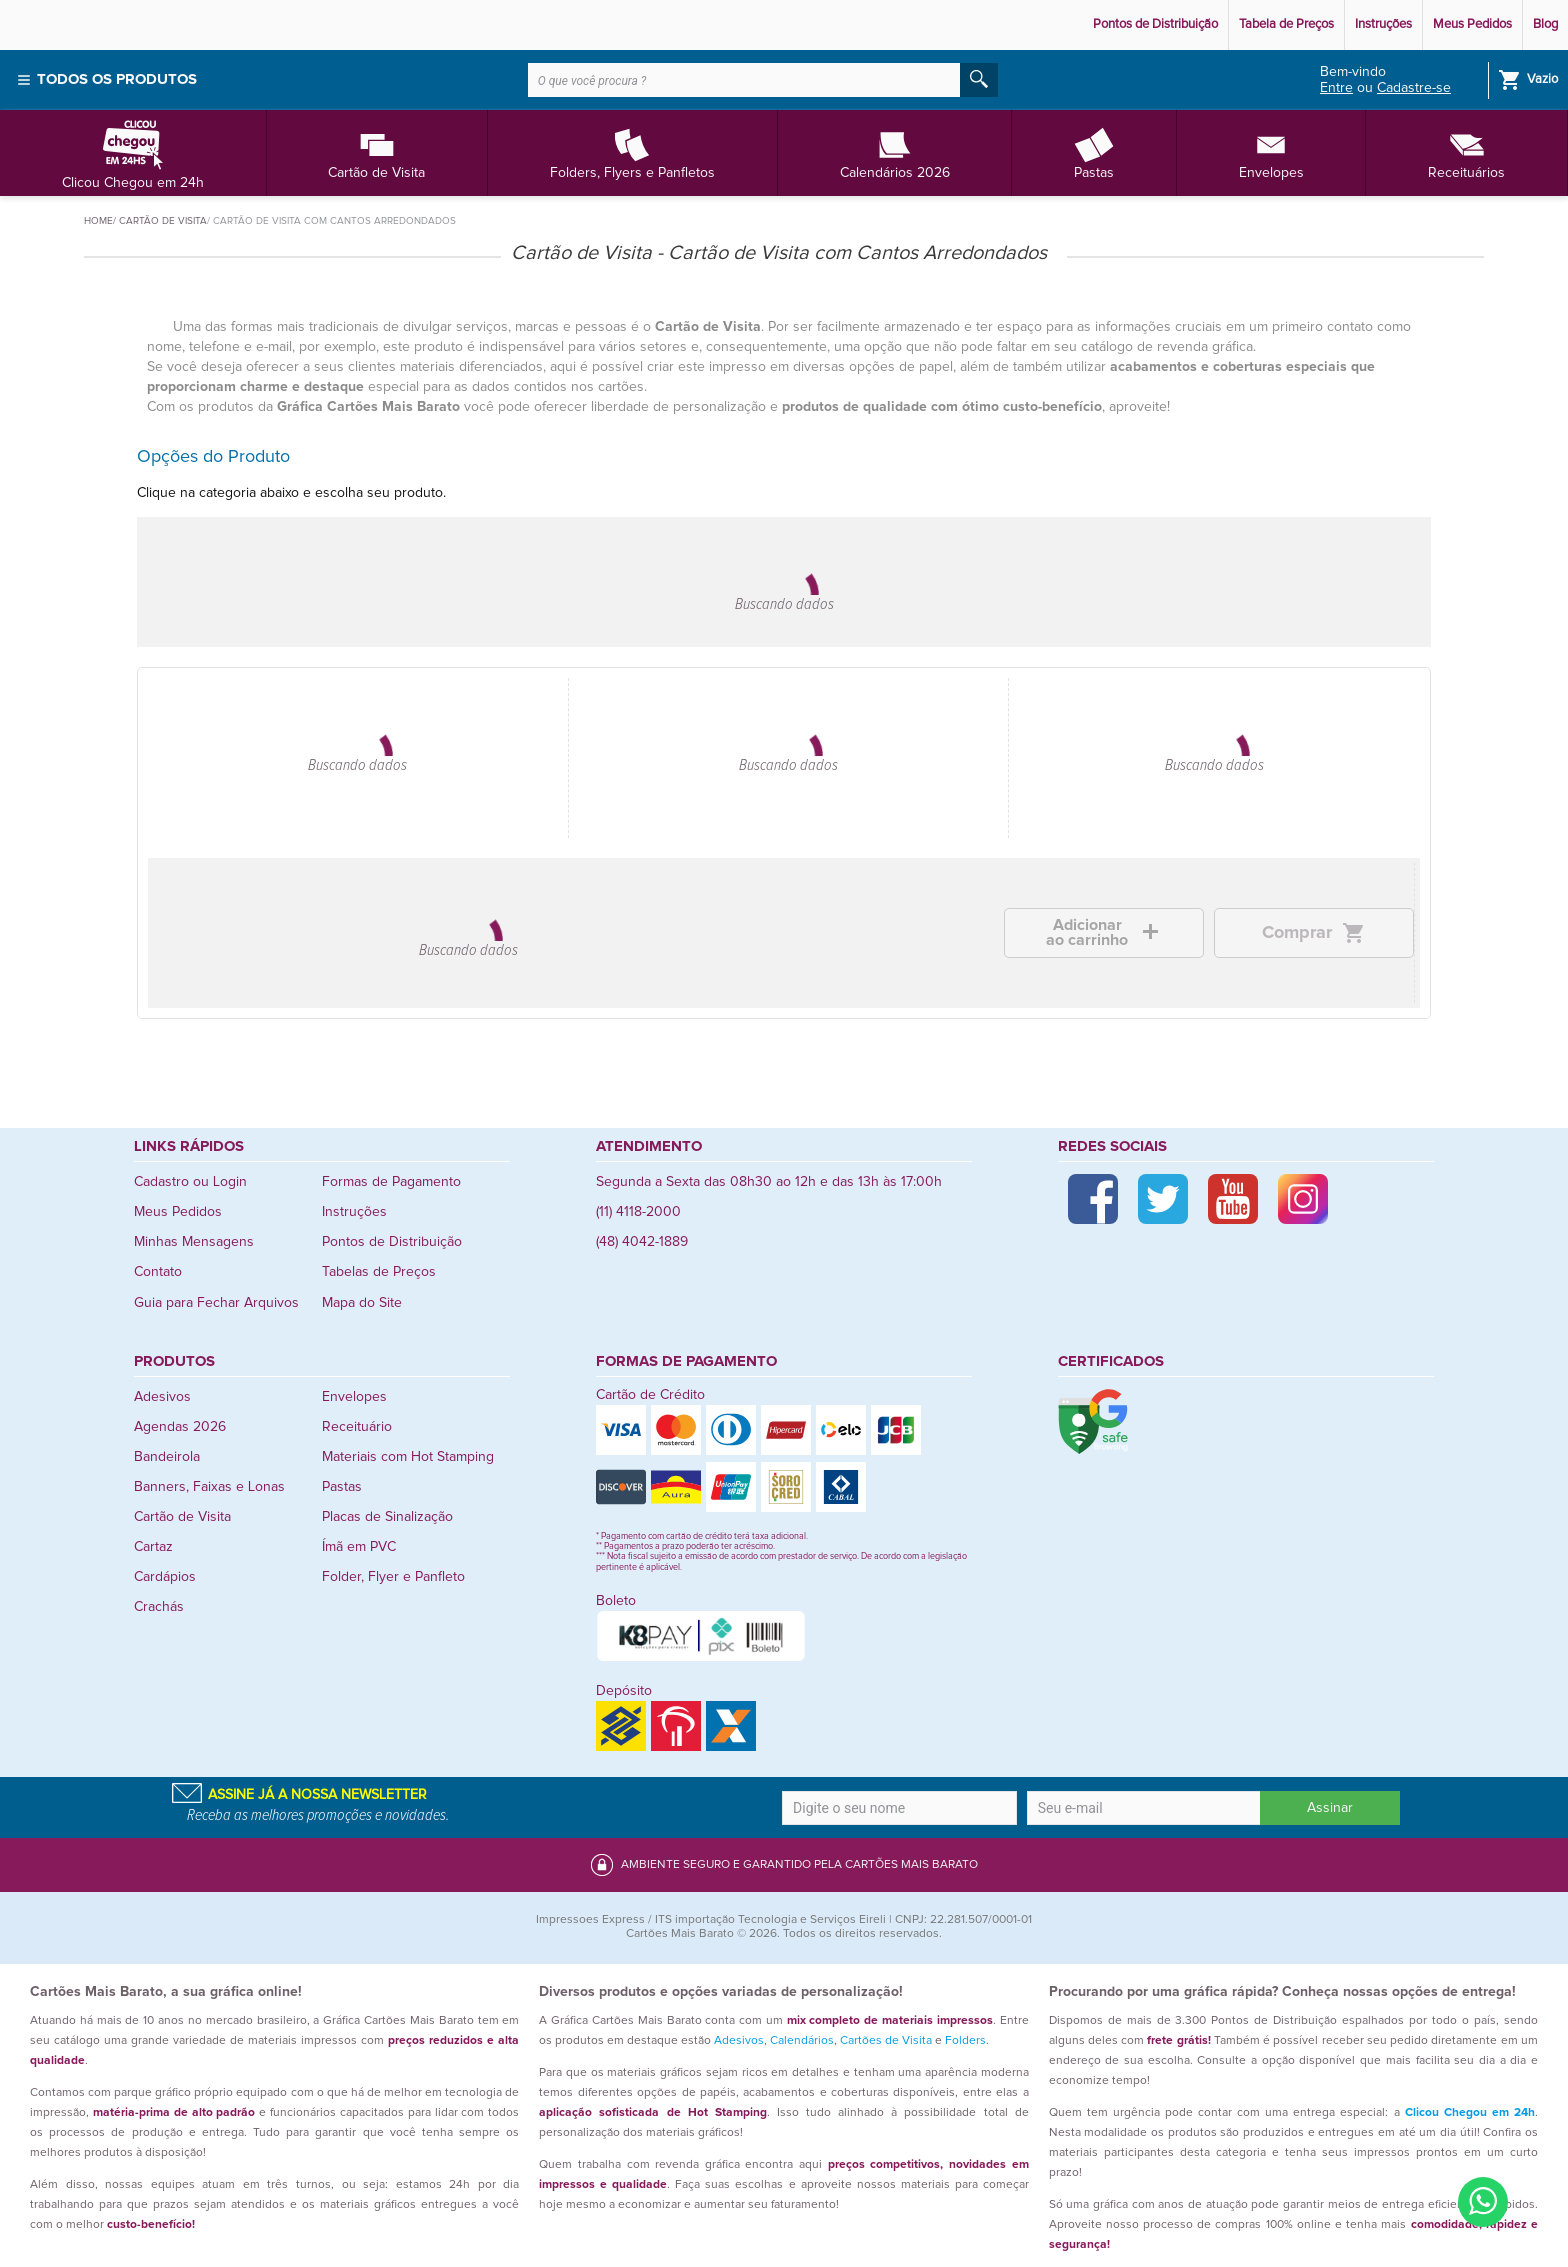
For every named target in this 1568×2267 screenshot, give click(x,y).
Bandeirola (167, 1457)
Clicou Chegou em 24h (133, 152)
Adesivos (162, 1397)
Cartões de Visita (886, 2041)
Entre (1336, 88)
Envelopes (1271, 152)
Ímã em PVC (359, 1547)
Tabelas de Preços (379, 1272)
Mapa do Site (362, 1303)
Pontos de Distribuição (1155, 24)
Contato (158, 1272)
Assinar (1330, 1808)
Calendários (802, 2041)
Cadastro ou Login (190, 1182)
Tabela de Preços (1286, 24)
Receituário (357, 1427)
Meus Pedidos (1472, 24)
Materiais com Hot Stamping (408, 1457)
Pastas (1094, 152)
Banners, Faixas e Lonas (209, 1487)
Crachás (159, 1607)
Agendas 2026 (180, 1427)
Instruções (1383, 24)
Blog (1545, 24)
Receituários (1466, 152)
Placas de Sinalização (387, 1517)
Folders (965, 2041)
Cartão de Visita (376, 152)
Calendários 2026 (895, 152)
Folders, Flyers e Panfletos (632, 152)
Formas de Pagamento (391, 1182)
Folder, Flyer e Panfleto (393, 1577)
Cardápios (165, 1577)
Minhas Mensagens (194, 1242)
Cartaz (153, 1547)
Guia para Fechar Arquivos (216, 1303)
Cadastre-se (1414, 88)
